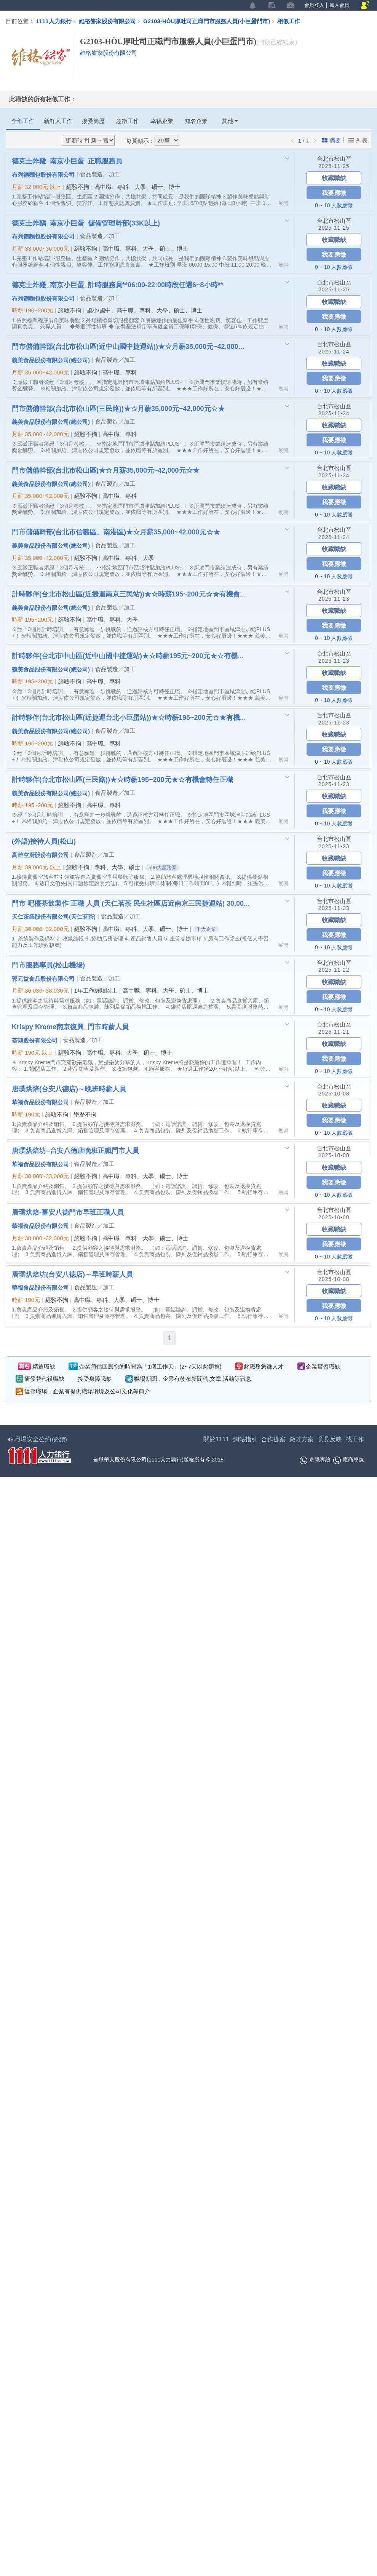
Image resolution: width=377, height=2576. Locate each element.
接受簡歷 (93, 121)
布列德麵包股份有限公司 (43, 174)
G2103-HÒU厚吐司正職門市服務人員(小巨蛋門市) (210, 21)
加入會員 (339, 5)
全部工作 (22, 121)
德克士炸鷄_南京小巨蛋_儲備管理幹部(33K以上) (86, 222)
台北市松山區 (334, 158)
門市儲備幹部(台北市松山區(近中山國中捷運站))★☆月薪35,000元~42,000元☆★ (131, 346)
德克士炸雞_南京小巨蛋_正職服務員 (67, 160)
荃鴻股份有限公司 (35, 1040)
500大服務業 (163, 867)
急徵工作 (127, 121)
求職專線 (315, 1460)
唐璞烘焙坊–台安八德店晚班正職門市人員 (75, 1150)
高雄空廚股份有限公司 (40, 855)
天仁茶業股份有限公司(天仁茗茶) (54, 916)
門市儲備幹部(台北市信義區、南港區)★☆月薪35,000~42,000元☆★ (116, 531)
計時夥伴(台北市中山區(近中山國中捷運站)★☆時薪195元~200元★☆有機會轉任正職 (131, 655)
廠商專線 (348, 1460)
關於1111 (216, 1439)
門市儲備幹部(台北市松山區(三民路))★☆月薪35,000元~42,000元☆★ (118, 408)
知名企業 (196, 121)
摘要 (331, 140)
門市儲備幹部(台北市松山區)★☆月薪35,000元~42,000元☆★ (106, 470)
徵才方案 (301, 1439)
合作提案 (273, 1439)
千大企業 (206, 929)
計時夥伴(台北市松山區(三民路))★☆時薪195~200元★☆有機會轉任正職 (122, 779)
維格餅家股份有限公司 (107, 21)
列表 (357, 140)
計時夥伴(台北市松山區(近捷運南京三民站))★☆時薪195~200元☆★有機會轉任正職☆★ (131, 593)
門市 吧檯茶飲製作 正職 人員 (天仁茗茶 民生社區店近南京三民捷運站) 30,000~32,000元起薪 (131, 903)
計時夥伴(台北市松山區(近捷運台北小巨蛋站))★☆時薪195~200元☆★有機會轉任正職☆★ (131, 717)
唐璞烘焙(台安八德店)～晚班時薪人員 (69, 1088)
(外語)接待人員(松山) (44, 841)
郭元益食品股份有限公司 (43, 978)
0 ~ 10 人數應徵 (334, 205)
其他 (230, 121)
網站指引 (245, 1439)
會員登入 (314, 5)
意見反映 (330, 1439)
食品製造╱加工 (100, 174)
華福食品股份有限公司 (40, 1102)
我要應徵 (334, 193)
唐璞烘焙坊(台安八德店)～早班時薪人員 (72, 1274)
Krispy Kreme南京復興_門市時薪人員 (70, 1026)
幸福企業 (161, 121)
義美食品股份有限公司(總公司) (51, 360)
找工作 (355, 1439)
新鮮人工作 (58, 121)
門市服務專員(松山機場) (48, 964)
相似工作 (288, 21)
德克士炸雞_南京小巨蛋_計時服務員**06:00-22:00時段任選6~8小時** (117, 284)
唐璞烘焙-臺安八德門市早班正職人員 (68, 1212)
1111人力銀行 (53, 21)
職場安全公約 (38, 1439)
